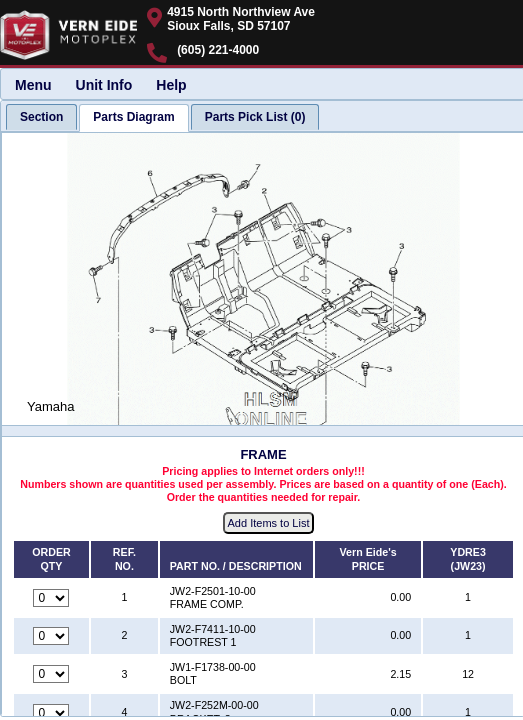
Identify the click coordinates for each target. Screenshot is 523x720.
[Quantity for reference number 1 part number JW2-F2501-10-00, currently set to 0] (51, 598)
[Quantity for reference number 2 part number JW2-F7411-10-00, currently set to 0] (51, 636)
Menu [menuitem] (33, 85)
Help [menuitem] (171, 85)
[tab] (41, 117)
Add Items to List (269, 523)
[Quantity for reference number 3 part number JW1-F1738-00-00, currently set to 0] (51, 674)
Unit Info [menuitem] (104, 85)
